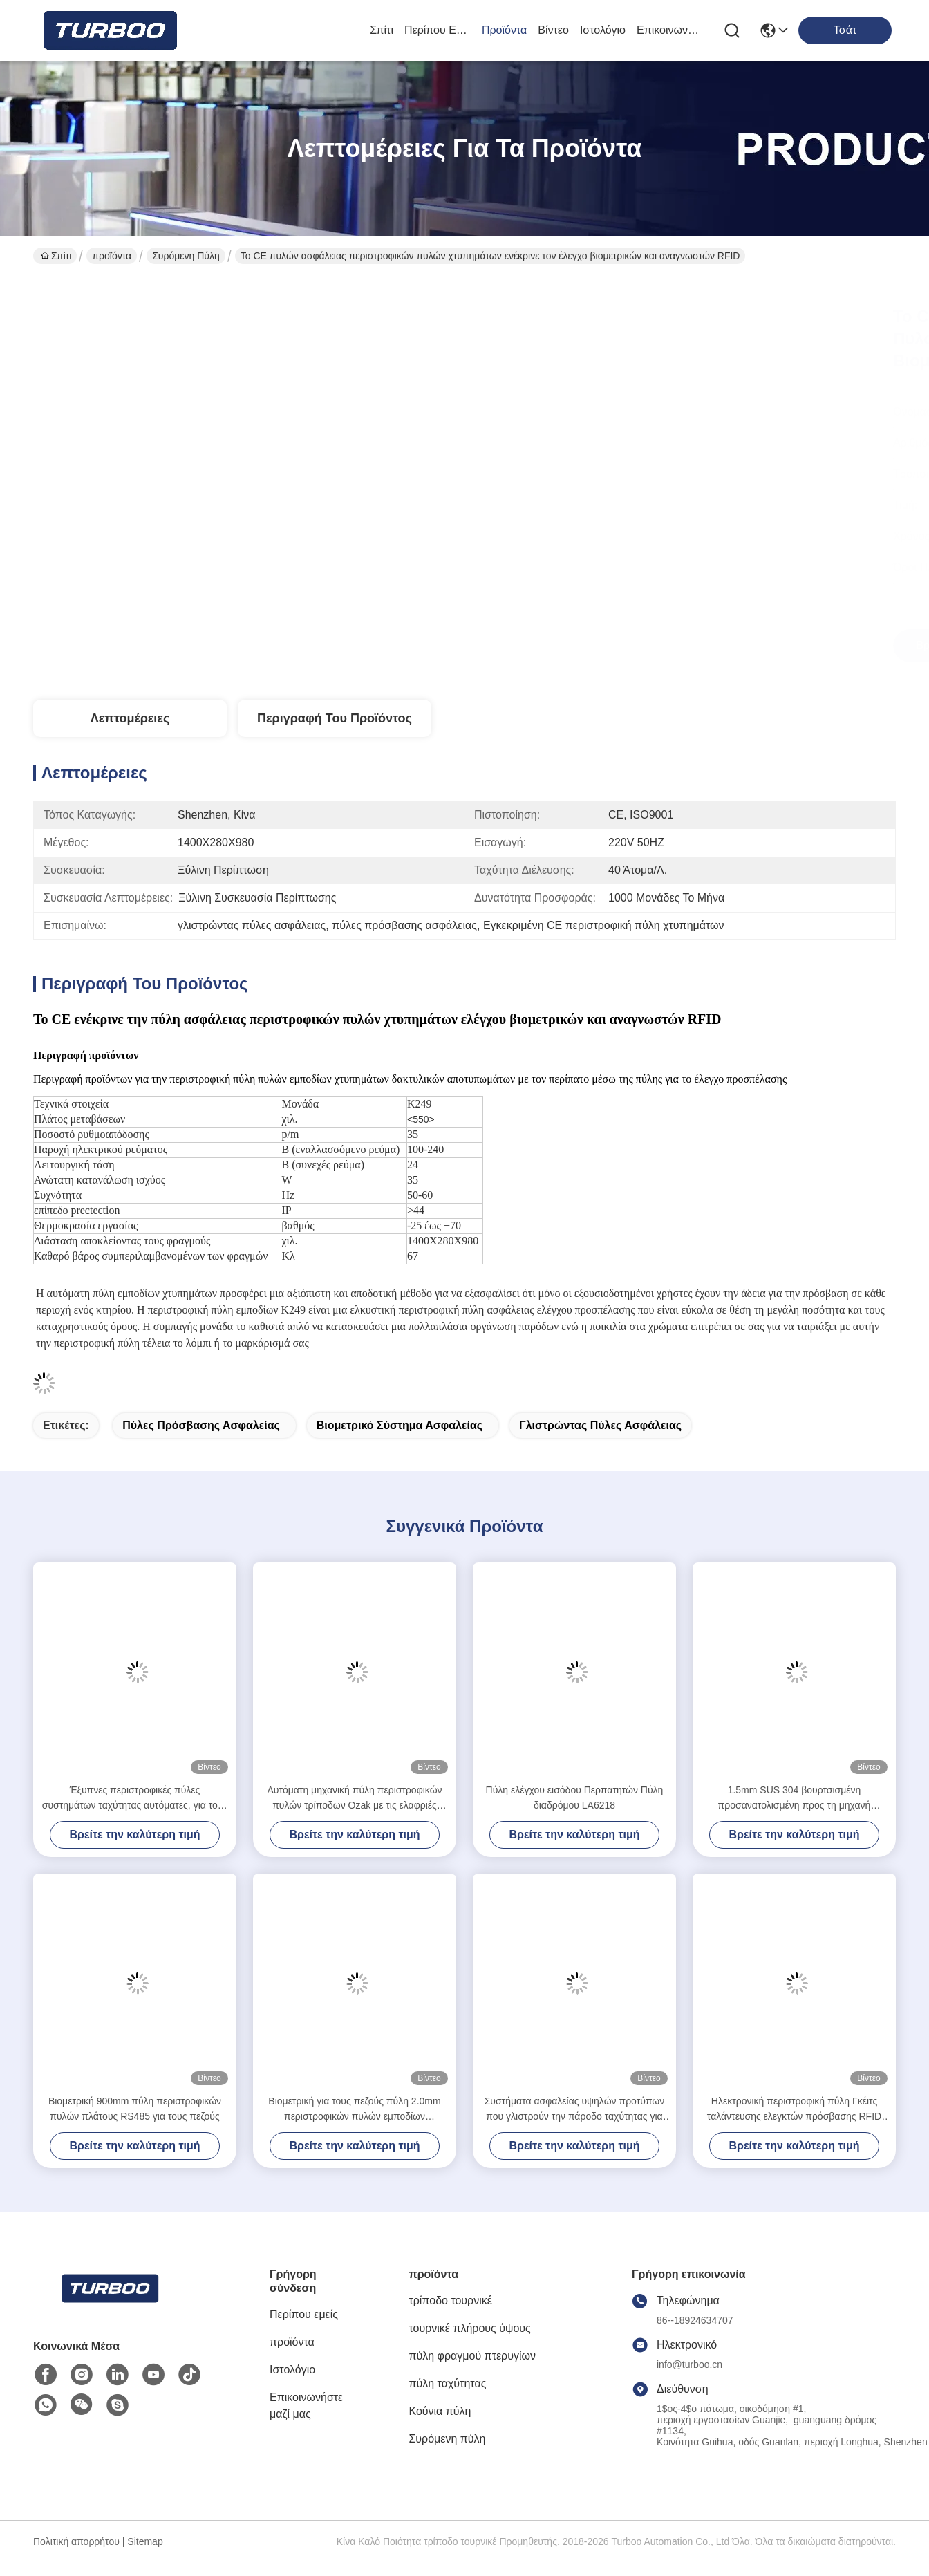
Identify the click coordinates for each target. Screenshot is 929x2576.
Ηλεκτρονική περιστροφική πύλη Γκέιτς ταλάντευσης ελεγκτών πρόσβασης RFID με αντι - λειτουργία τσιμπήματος (794, 2110)
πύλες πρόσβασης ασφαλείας (201, 1425)
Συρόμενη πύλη (186, 255)
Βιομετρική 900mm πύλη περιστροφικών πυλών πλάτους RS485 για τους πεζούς (134, 2109)
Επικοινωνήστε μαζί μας (670, 30)
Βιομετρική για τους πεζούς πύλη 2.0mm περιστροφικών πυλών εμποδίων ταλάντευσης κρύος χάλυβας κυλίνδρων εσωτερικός (354, 2110)
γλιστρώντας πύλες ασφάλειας (600, 1425)
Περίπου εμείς (437, 30)
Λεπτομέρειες (130, 718)
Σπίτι (381, 30)
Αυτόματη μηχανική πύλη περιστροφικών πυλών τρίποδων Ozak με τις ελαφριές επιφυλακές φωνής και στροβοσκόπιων (354, 1798)
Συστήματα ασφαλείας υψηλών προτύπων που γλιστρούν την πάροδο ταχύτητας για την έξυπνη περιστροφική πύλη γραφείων (575, 2110)
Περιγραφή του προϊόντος (334, 718)
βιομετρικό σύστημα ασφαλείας (399, 1425)
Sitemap (144, 2541)
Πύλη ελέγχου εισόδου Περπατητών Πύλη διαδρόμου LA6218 (575, 1797)
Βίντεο (553, 30)
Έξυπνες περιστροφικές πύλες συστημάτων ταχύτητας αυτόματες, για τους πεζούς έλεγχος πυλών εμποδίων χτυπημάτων (135, 1798)
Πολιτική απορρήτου (76, 2541)
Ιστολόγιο (603, 30)
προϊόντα (504, 30)
